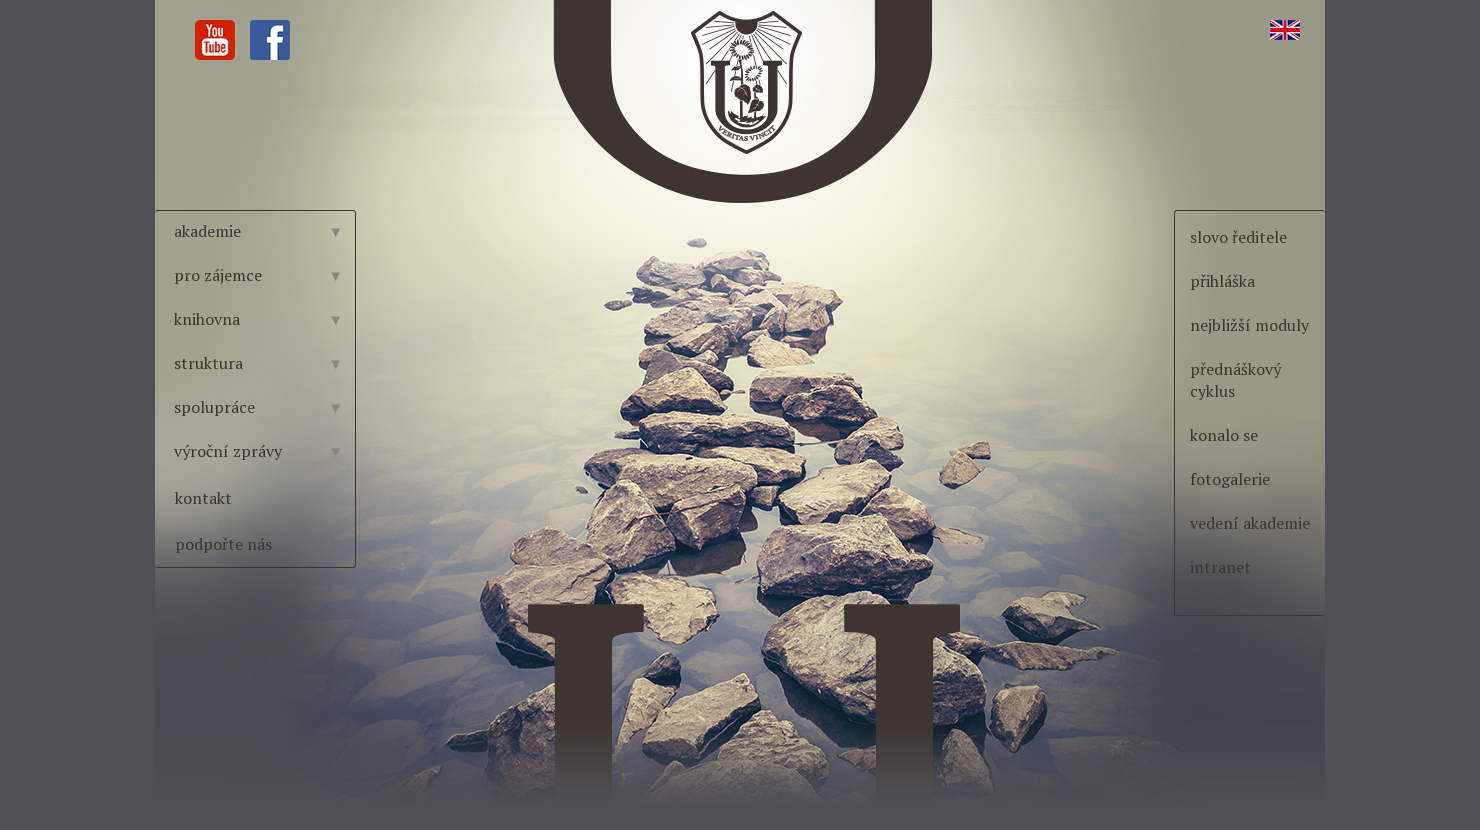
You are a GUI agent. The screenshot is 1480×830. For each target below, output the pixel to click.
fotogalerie (1230, 479)
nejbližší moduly (1249, 325)
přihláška (1222, 281)
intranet (1220, 567)
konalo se (1224, 435)
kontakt (203, 498)
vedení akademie (1250, 523)
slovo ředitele (1238, 237)
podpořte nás (223, 544)
